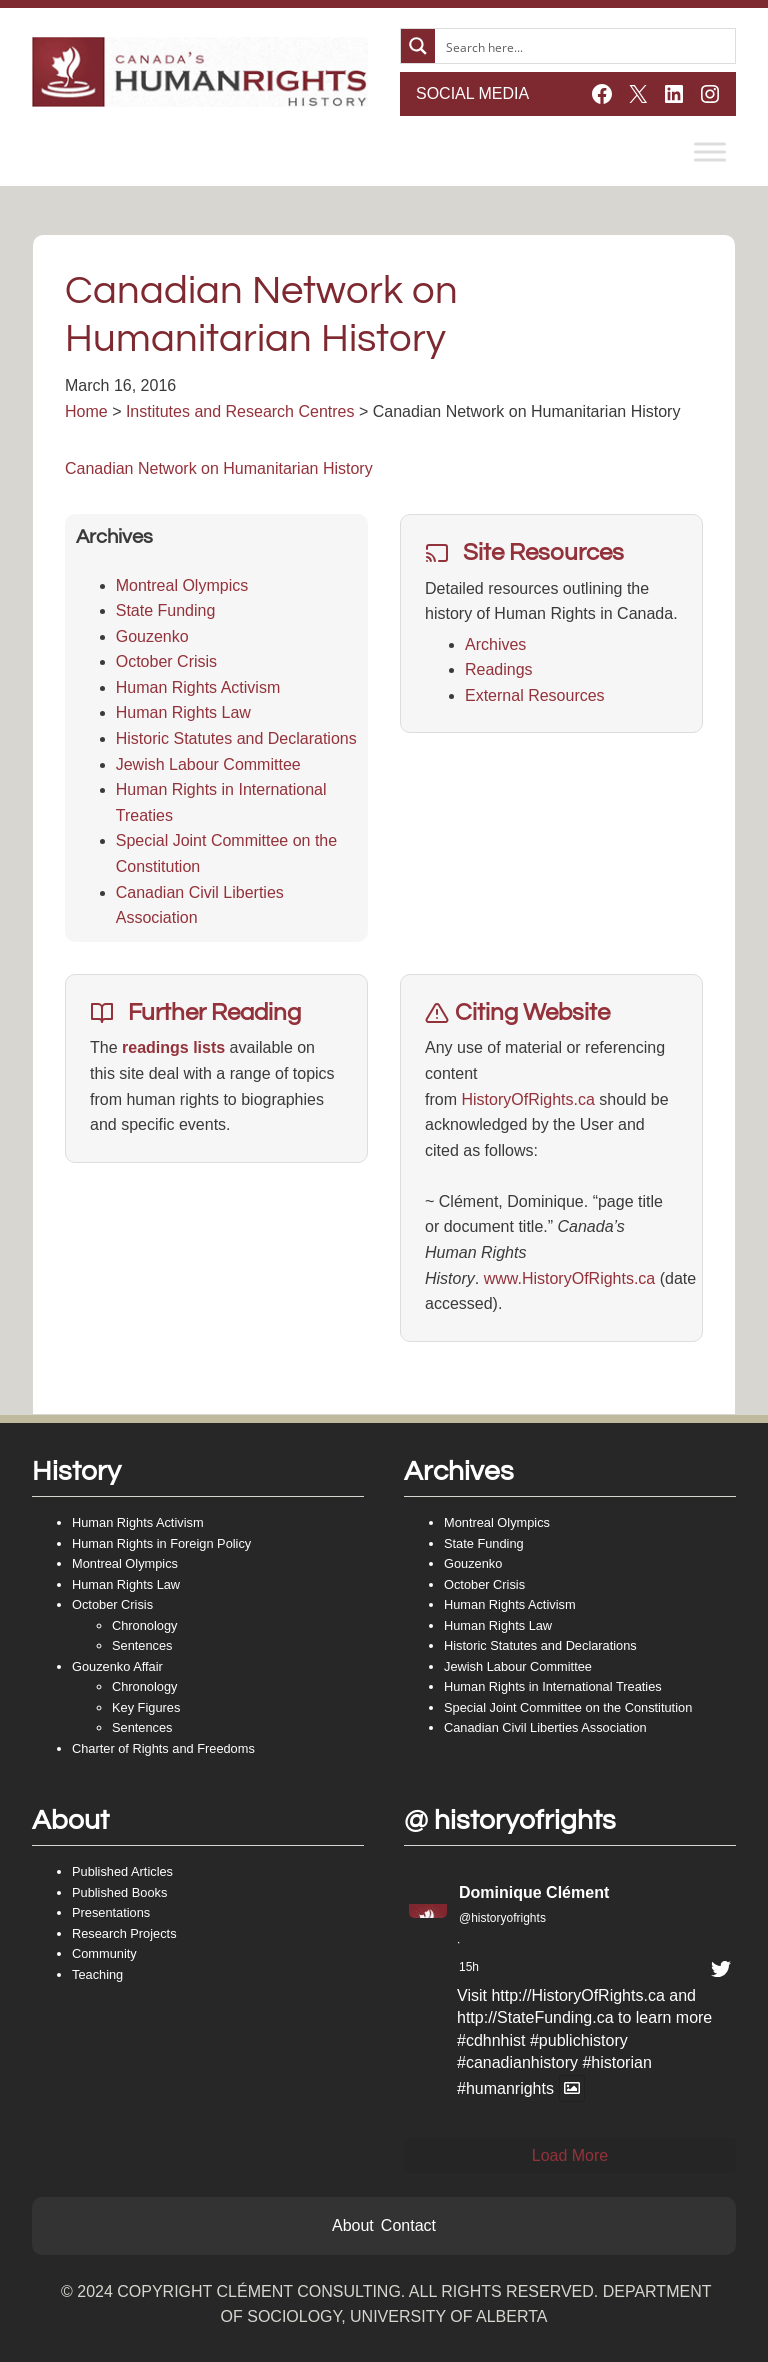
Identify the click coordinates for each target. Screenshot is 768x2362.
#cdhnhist (491, 2040)
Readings (499, 669)
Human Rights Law (183, 712)
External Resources (535, 695)
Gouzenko (152, 636)
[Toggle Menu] (710, 151)
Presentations (111, 1912)
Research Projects (124, 1933)
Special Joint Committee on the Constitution (568, 1707)
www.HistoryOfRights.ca (570, 1278)
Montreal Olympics (182, 585)
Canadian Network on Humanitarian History (219, 468)
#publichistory (579, 2040)
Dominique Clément (534, 1892)
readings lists (173, 1047)
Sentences (142, 1645)
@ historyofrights (510, 1820)
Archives (495, 644)
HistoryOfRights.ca (527, 1099)
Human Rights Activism (198, 687)
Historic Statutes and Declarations (236, 738)
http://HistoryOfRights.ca (577, 1995)
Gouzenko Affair (117, 1666)
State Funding (166, 610)
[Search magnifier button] (418, 46)
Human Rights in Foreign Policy (161, 1543)
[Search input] (586, 46)
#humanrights (505, 2088)
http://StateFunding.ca (535, 2017)
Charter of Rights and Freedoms (163, 1748)
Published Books (119, 1892)
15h (469, 1967)
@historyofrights (502, 1918)
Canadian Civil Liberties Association (545, 1727)
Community (104, 1953)
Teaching (97, 1974)
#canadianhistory (517, 2062)
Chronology (144, 1625)
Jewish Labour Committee (208, 764)
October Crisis (166, 661)
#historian (616, 2062)
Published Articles (122, 1871)
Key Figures (146, 1707)
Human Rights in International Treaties (553, 1686)
